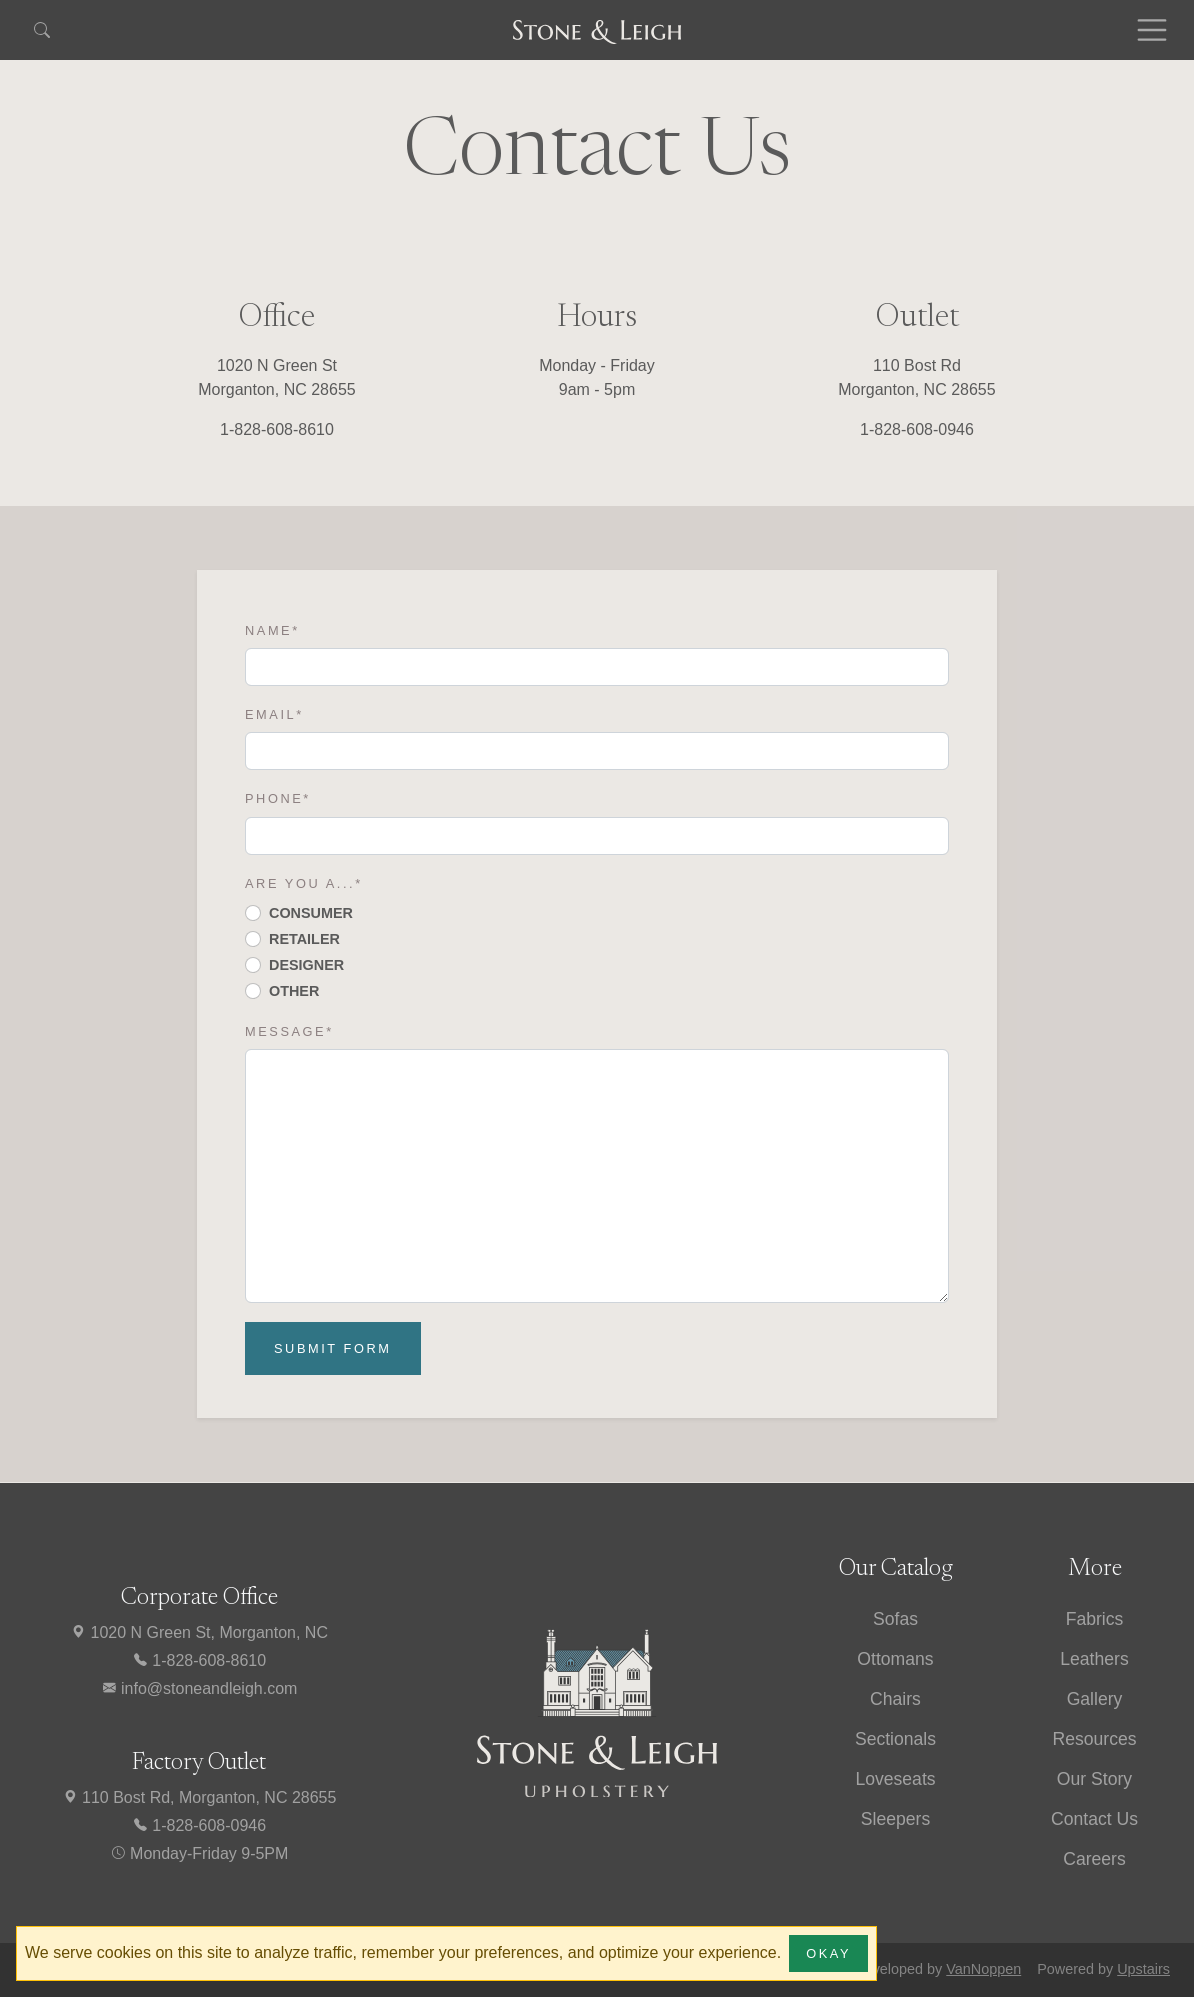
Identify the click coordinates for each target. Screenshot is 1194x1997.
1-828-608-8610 (199, 1660)
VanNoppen (983, 1969)
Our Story (1094, 1779)
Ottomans (895, 1659)
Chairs (895, 1699)
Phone (278, 798)
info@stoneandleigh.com (199, 1688)
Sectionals (895, 1739)
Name (272, 630)
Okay (828, 1953)
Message (289, 1031)
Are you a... (304, 883)
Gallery (1095, 1699)
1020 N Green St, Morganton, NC (199, 1632)
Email (274, 714)
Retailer (304, 939)
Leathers (1094, 1659)
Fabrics (1095, 1619)
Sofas (895, 1619)
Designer (306, 965)
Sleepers (895, 1819)
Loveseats (895, 1779)
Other (294, 991)
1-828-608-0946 (199, 1825)
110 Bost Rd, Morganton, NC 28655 (199, 1797)
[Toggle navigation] (1152, 30)
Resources (1094, 1739)
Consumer (311, 913)
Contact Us (1094, 1819)
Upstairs (1143, 1969)
